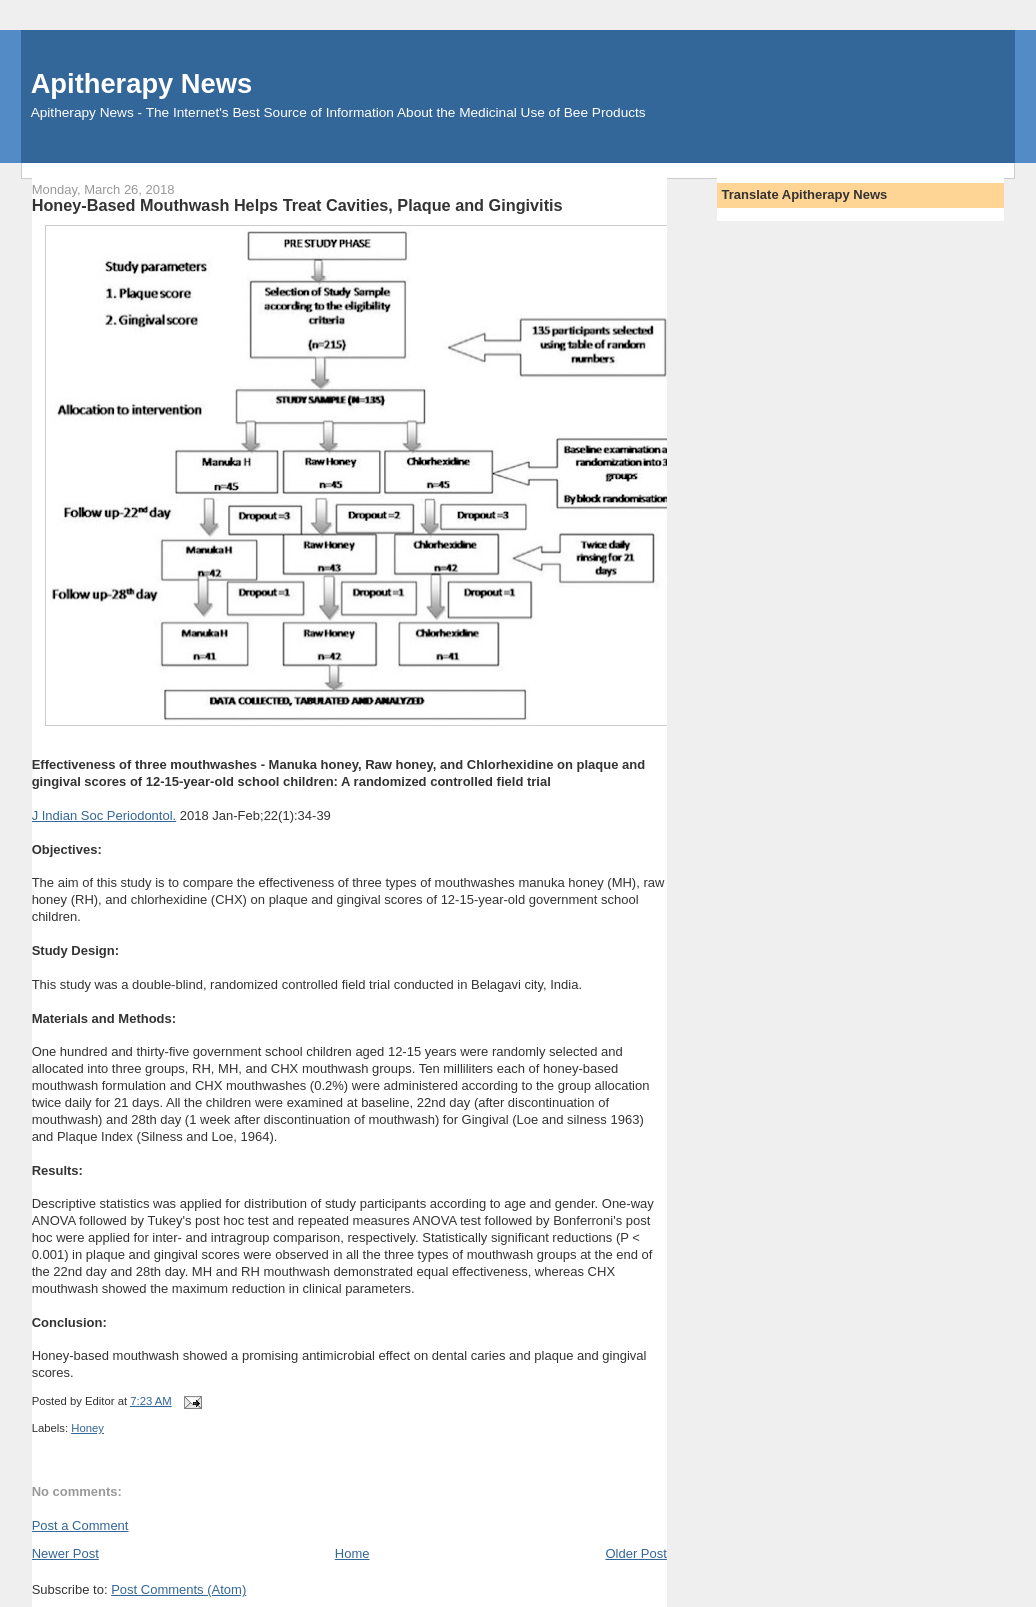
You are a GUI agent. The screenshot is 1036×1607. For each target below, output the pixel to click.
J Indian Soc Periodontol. (104, 815)
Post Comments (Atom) (178, 1589)
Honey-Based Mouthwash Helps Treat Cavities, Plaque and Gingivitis (297, 205)
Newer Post (65, 1553)
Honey (87, 1428)
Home (352, 1553)
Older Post (635, 1553)
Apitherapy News (141, 83)
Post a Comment (80, 1525)
